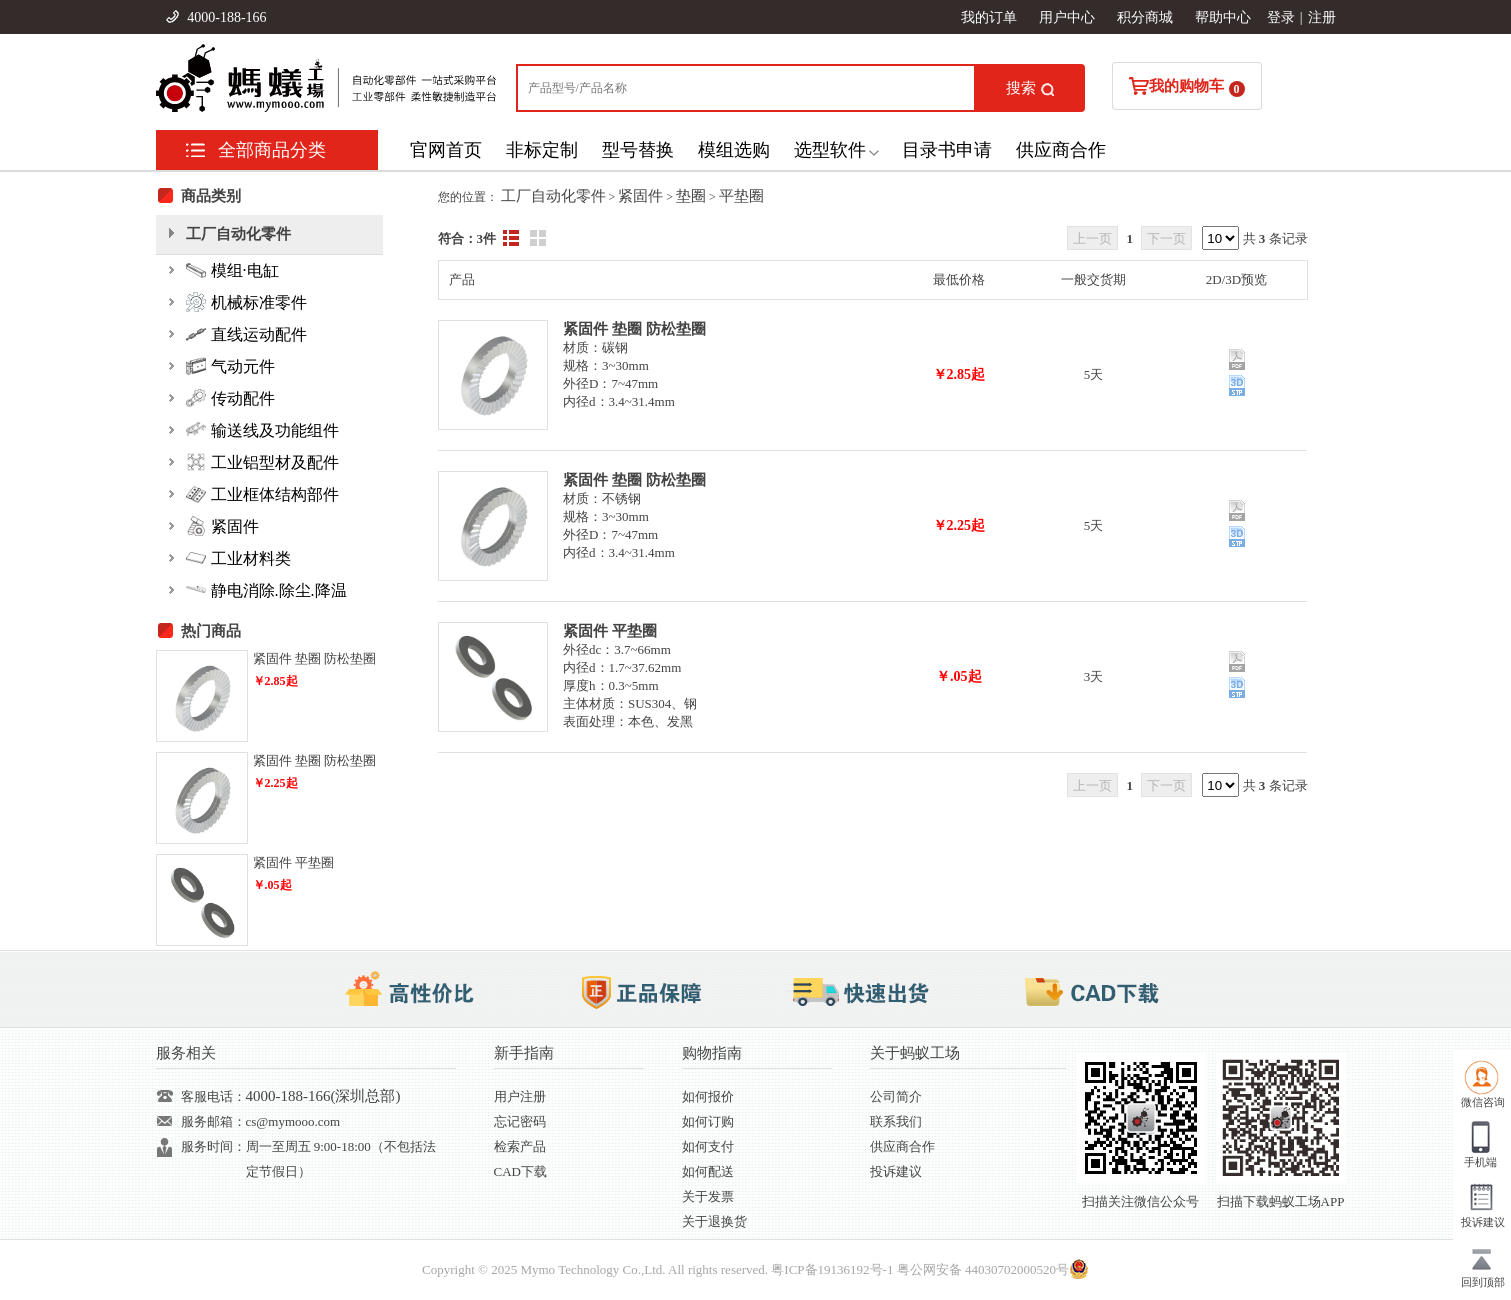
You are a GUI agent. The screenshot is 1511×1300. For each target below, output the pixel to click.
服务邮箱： (213, 1121)
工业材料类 (238, 558)
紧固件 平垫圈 (610, 631)
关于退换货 (714, 1221)
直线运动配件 (246, 334)
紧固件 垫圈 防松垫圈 (634, 329)
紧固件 (640, 196)
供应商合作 (1061, 150)
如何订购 (708, 1121)
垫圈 (691, 196)
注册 (1322, 17)
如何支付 (708, 1146)
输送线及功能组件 (262, 430)
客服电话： (213, 1096)
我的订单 (989, 17)
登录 (1281, 17)
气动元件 (230, 366)
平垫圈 (741, 196)
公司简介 (896, 1096)
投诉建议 (896, 1171)
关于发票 (708, 1196)
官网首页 (446, 150)
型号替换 (638, 150)
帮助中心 (1223, 17)
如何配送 (708, 1171)
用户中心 (1067, 17)
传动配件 (230, 398)
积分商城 (1145, 17)
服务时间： (213, 1146)
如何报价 (708, 1096)
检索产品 (520, 1146)
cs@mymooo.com (293, 1121)
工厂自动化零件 (553, 196)
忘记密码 (520, 1121)
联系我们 (896, 1121)
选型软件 (830, 150)
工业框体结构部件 (262, 494)
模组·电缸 (232, 270)
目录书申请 (947, 150)
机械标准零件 (246, 302)
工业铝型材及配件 (262, 462)
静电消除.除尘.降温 (266, 590)
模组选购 (734, 150)
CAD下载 (520, 1171)
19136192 (844, 1269)
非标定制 (542, 150)
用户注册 (520, 1096)
